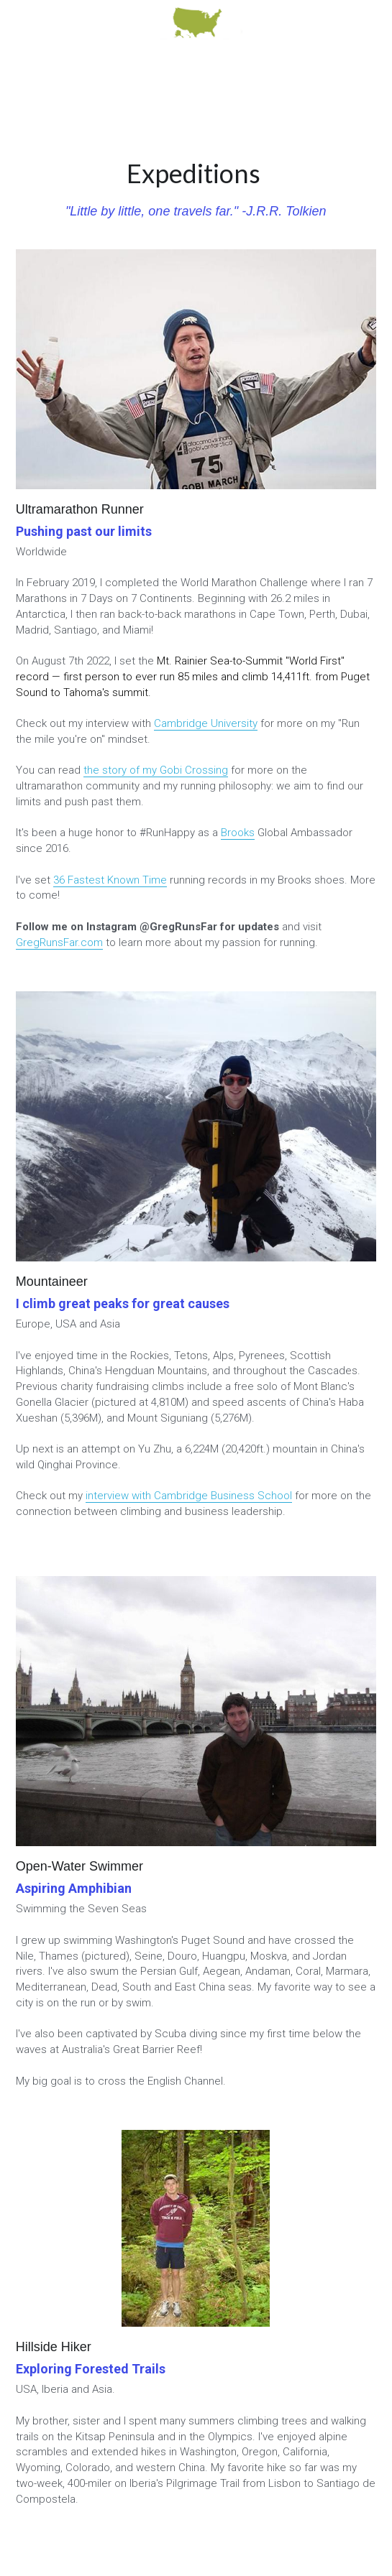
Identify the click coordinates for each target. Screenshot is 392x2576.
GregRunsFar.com (59, 942)
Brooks (238, 832)
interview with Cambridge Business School (189, 1495)
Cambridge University (205, 723)
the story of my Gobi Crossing (155, 770)
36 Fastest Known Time (110, 880)
